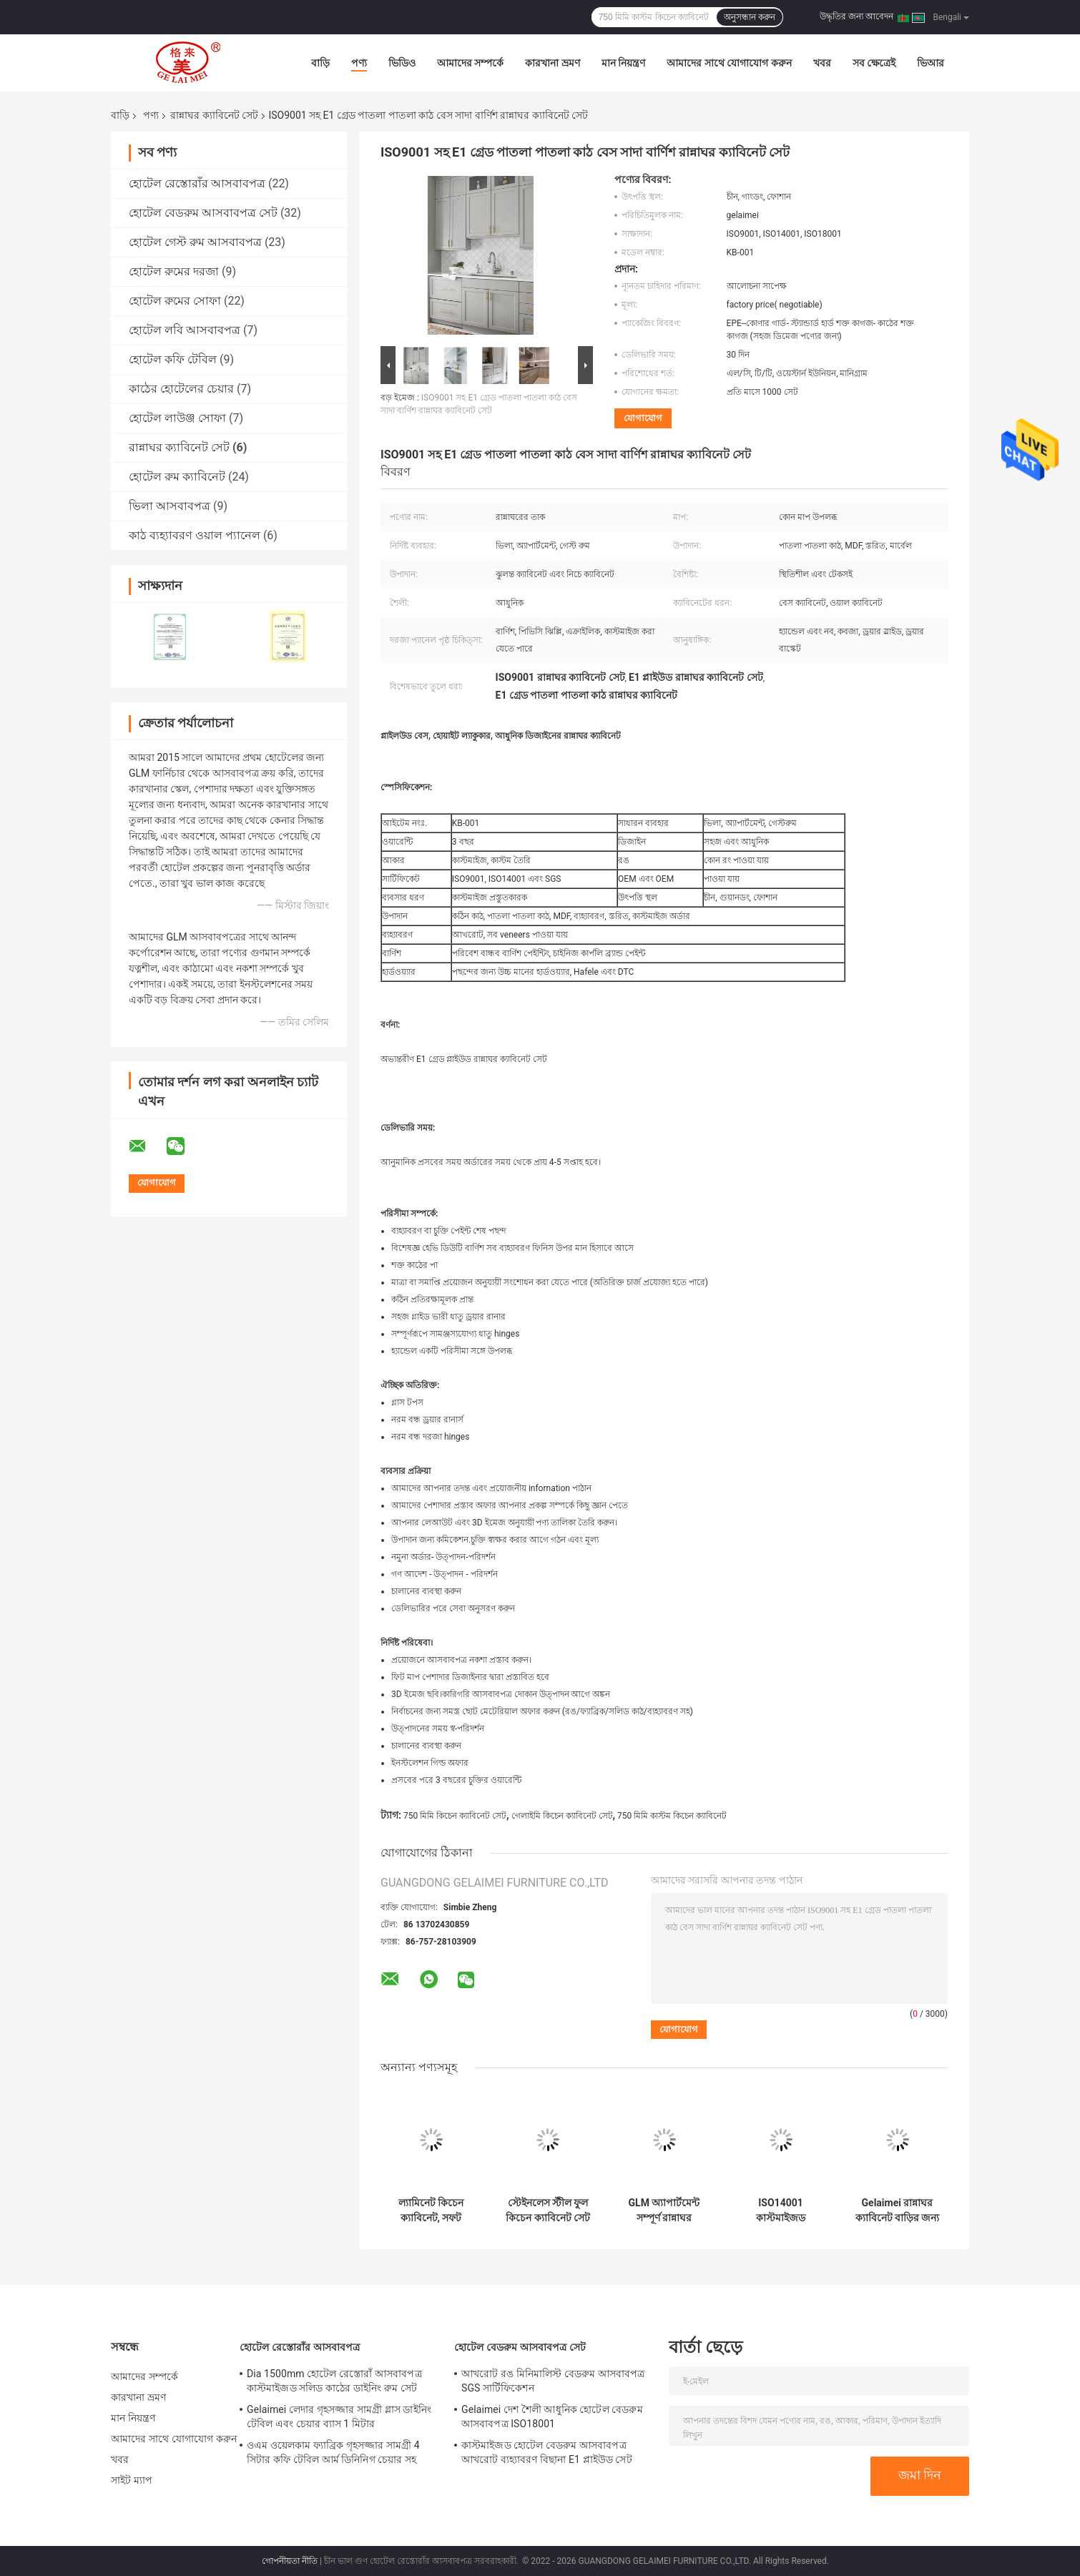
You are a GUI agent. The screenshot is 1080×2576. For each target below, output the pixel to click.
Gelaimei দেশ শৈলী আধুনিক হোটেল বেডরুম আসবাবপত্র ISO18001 (552, 2416)
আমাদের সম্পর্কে (470, 63)
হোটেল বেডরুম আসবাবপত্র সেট (203, 213)
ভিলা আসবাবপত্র (169, 506)
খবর (822, 63)
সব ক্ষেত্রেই (874, 63)
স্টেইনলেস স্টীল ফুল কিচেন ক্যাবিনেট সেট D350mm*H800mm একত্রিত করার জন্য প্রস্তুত (547, 2210)
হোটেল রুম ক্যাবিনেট (177, 476)
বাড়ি (320, 63)
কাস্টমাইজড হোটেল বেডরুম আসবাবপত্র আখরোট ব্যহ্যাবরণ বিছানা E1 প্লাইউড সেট (546, 2452)
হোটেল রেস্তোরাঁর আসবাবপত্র (197, 183)
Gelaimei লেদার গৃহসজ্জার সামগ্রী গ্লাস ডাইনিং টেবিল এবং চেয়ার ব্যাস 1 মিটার (339, 2416)
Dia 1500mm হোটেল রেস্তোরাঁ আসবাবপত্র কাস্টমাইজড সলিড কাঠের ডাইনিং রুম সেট (334, 2381)
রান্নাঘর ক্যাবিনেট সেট (214, 115)
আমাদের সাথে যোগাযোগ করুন (729, 63)
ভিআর (930, 63)
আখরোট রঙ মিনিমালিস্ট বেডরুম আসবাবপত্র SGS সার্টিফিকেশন (552, 2381)
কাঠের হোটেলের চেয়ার (181, 388)
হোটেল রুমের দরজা (174, 271)
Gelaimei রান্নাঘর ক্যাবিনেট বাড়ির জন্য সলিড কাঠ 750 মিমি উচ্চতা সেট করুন (897, 2210)
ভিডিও (402, 63)
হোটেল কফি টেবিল (173, 359)
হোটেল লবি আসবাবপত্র (184, 330)
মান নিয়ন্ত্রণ (623, 63)
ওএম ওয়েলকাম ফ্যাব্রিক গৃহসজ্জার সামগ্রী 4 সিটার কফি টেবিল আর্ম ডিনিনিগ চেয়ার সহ (333, 2452)
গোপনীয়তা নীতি (290, 2561)
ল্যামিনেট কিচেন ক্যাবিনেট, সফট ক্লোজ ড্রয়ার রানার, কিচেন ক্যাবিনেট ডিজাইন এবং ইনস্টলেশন (430, 2210)
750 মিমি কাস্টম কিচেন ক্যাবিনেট (672, 1816)
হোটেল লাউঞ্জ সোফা (177, 418)
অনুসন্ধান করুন (749, 17)
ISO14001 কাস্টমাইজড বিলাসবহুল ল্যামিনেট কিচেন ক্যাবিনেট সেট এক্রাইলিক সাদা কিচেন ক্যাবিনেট (781, 2210)
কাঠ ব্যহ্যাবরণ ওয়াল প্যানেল (194, 535)
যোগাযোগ (643, 418)
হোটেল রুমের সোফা (175, 301)
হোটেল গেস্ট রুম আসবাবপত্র (195, 242)
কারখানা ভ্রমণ (552, 63)
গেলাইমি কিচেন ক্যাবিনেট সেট (562, 1816)
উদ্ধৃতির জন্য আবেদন (856, 16)
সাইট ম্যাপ (131, 2480)
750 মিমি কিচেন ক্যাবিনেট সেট (454, 1816)
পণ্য (359, 63)
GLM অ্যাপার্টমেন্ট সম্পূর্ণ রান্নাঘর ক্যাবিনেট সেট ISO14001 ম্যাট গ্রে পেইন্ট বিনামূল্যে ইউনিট (664, 2210)
